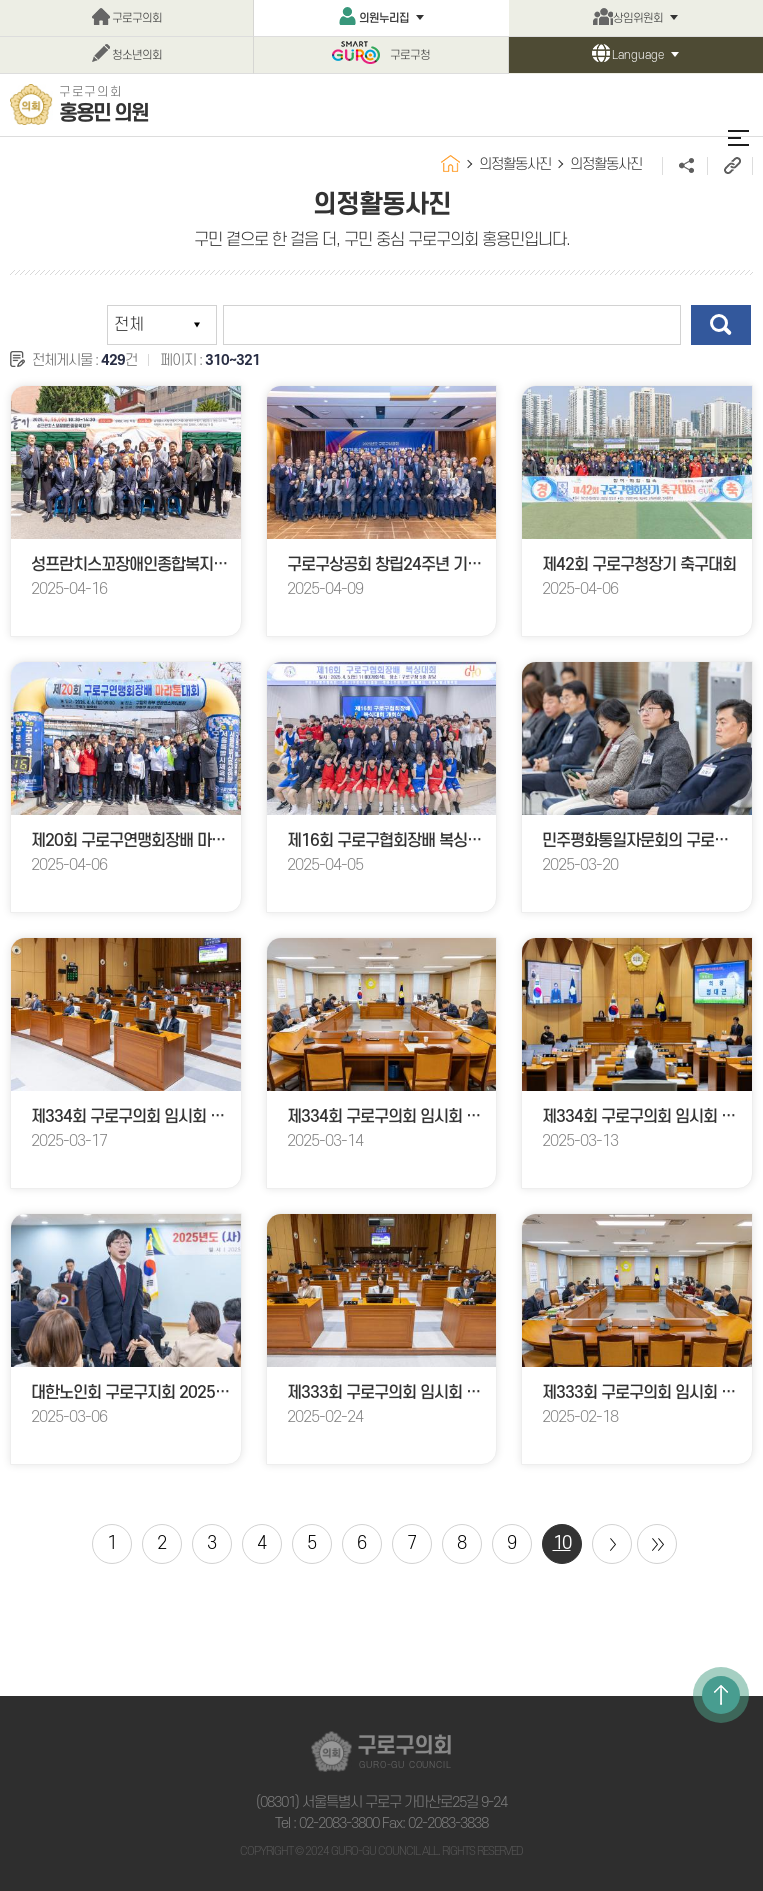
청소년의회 (137, 55)
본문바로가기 (0, 0)
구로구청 (410, 55)
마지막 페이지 (657, 1544)
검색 (721, 325)
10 (562, 1543)
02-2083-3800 (339, 1823)
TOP (721, 1695)
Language (638, 55)
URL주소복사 (729, 166)
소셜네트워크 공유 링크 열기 (684, 166)
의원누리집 (384, 18)
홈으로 (450, 163)
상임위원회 (638, 18)
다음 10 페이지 (612, 1544)
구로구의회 (137, 18)
